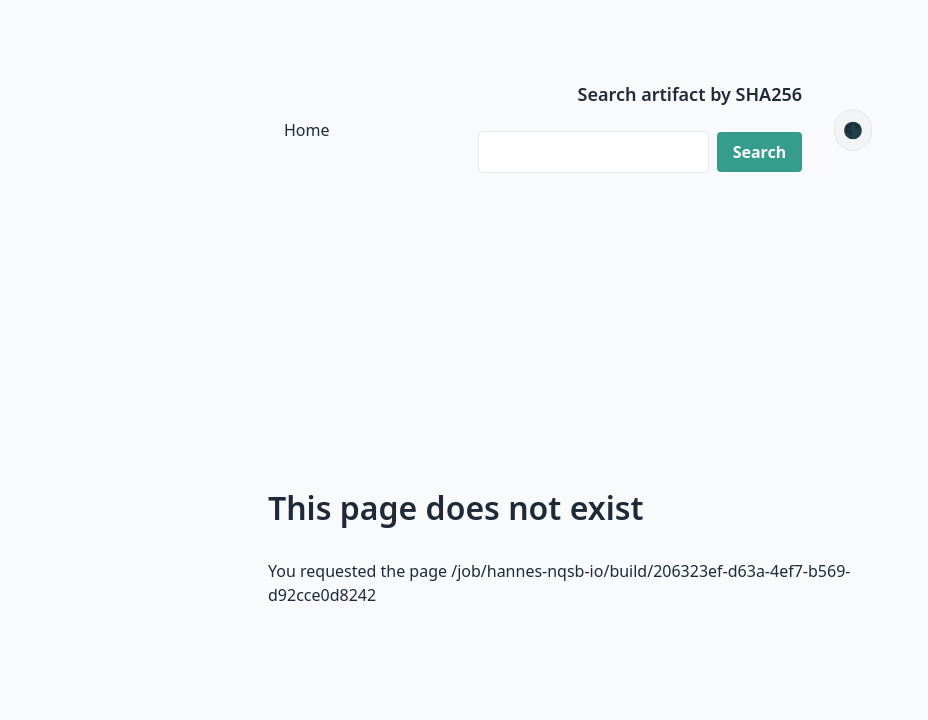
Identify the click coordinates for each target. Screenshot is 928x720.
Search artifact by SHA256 (690, 94)
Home (307, 130)
